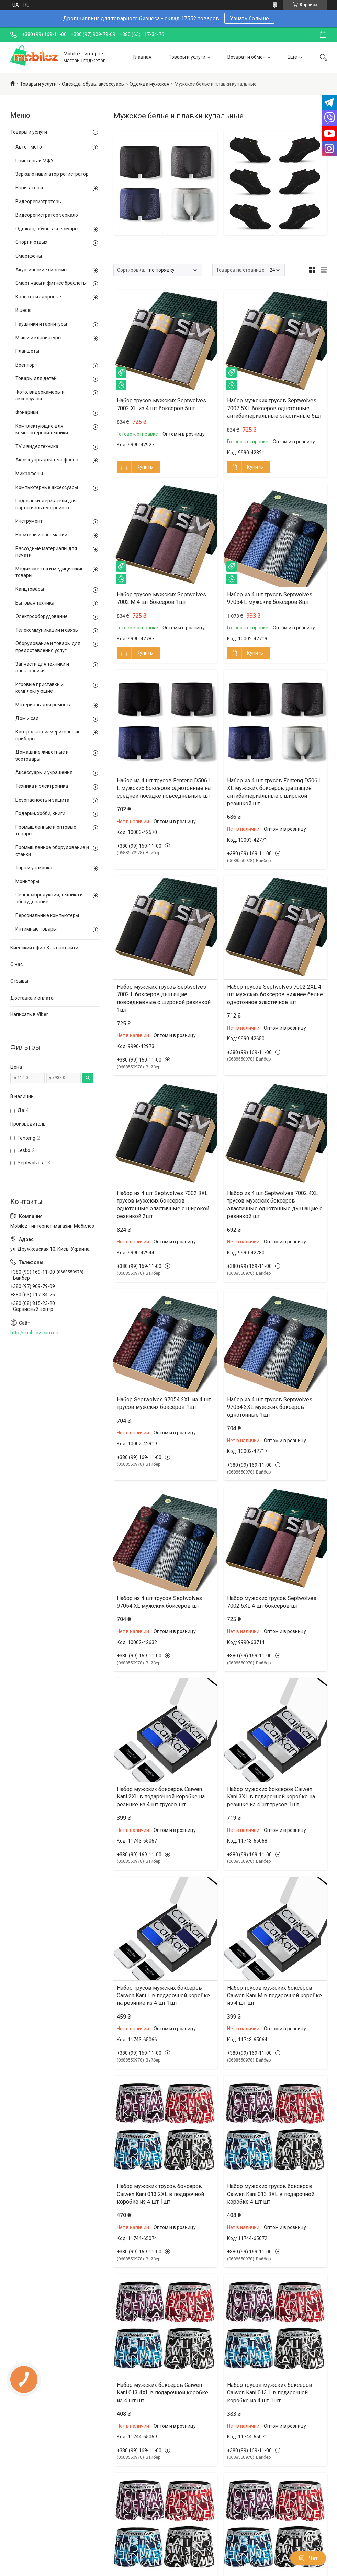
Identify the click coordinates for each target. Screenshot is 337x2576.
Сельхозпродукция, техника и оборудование (49, 898)
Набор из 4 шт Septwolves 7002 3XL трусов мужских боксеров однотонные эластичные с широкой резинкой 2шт (163, 1204)
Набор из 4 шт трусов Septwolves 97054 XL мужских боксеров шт (159, 1602)
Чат (308, 2558)
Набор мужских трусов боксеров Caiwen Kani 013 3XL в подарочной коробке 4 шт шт (270, 2194)
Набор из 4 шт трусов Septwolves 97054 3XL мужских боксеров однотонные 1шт (269, 1407)
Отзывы (19, 981)
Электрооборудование (41, 616)
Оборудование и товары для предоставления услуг (47, 647)
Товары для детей (36, 378)
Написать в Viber (29, 1014)
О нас (16, 964)
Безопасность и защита (42, 800)
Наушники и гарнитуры (41, 324)
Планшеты (27, 351)
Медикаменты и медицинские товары (49, 572)
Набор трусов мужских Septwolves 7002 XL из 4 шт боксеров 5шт (161, 404)
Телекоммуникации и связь (46, 630)
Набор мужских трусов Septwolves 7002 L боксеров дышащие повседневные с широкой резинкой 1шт (164, 998)
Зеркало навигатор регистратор (52, 174)
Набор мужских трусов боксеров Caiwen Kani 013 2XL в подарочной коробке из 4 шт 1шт (160, 2194)
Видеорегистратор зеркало (46, 215)
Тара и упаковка (33, 867)
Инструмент (29, 521)
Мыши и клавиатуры (38, 337)
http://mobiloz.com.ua (34, 1332)
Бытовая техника (34, 603)
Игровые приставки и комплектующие (39, 688)
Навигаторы (29, 188)
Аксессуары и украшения (43, 772)
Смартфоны (28, 256)
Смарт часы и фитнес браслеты (51, 283)
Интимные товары (36, 929)
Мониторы (27, 881)
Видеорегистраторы (38, 201)
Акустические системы (41, 269)
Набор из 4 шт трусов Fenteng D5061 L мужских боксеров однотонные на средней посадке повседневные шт (164, 788)
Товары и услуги (187, 57)
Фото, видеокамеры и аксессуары (40, 395)
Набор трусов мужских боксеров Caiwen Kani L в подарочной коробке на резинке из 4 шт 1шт (163, 1996)
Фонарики (26, 412)
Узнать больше (249, 18)
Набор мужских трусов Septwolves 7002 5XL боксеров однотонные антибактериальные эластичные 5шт (274, 408)
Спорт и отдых (31, 242)
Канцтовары (29, 589)
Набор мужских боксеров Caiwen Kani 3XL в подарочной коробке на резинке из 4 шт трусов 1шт (271, 1797)
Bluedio (23, 310)
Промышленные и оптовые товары (45, 830)
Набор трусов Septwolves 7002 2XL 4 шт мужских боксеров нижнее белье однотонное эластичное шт (275, 994)
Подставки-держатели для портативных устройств (46, 504)
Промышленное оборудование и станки (52, 851)
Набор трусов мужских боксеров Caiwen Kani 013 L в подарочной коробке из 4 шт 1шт (269, 2393)
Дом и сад (27, 718)
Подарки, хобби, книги (40, 813)
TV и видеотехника (36, 446)
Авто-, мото (28, 147)
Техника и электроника (41, 786)
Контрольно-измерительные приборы (48, 735)
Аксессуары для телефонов (46, 460)
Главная (142, 57)
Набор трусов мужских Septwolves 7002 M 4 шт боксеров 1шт (161, 598)
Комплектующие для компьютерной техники (41, 429)
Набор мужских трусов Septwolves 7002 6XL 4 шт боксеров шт (271, 1602)
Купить (145, 467)
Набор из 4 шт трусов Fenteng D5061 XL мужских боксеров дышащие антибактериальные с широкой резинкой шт (274, 792)
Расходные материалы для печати (46, 552)
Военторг (26, 365)
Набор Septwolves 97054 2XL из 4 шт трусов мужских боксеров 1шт (164, 1403)
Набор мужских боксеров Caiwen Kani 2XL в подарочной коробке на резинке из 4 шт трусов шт (161, 1797)
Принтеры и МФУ (34, 160)
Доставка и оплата (32, 998)
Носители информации (41, 534)
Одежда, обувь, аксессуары (93, 84)
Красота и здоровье (38, 297)
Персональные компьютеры (47, 915)
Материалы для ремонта (43, 704)
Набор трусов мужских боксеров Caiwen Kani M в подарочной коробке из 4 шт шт (274, 1996)
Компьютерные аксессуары (46, 487)
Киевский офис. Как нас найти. (44, 947)
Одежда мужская (149, 84)
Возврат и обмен (246, 57)
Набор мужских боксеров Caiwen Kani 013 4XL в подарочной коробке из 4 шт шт (162, 2393)
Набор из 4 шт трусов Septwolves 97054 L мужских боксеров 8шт (269, 598)
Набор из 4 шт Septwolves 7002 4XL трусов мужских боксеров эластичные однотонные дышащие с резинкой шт (274, 1204)
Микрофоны (29, 473)
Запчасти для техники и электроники (42, 667)
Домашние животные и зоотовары (42, 755)
